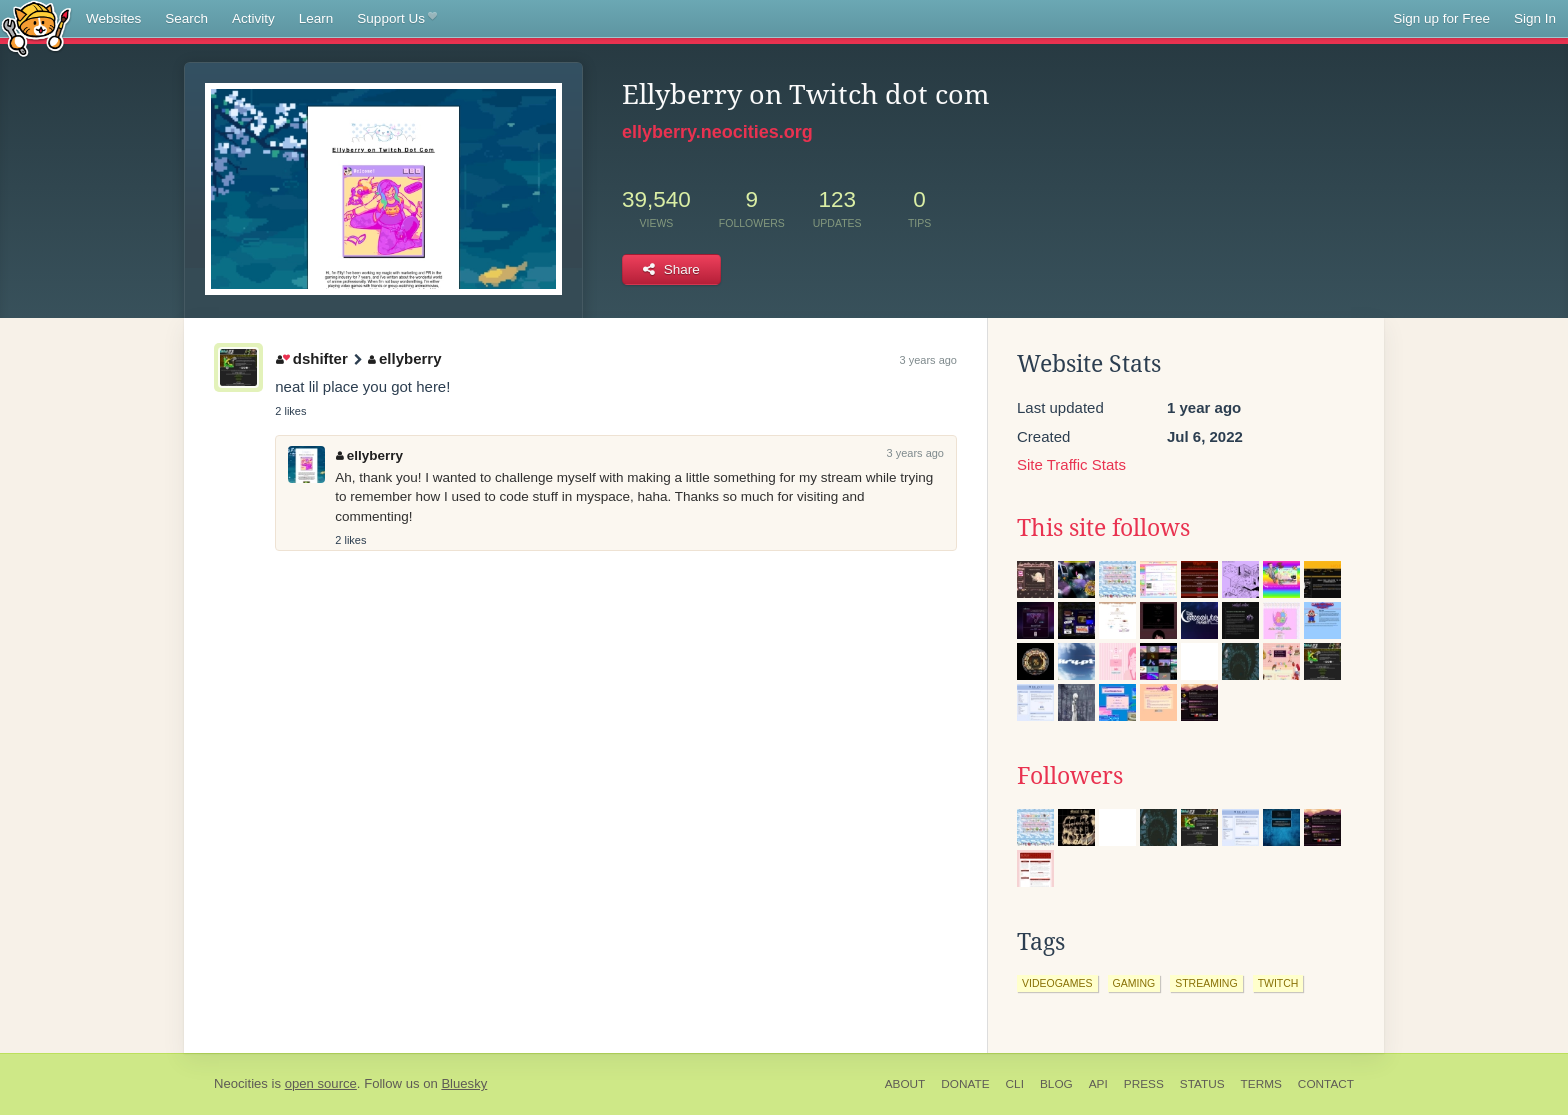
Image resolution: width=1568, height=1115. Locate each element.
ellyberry (404, 358)
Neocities (241, 1083)
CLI (1015, 1084)
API (1098, 1084)
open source (321, 1083)
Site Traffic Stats (1071, 464)
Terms (1261, 1084)
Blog (1056, 1084)
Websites (113, 18)
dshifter (311, 358)
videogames (1057, 983)
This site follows (1103, 528)
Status (1202, 1084)
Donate (965, 1084)
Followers (1070, 776)
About (905, 1084)
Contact (1326, 1084)
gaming (1134, 983)
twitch (1278, 983)
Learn (316, 18)
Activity (253, 18)
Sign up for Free (1441, 18)
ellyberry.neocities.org (717, 132)
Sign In (1535, 18)
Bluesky (464, 1083)
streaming (1206, 983)
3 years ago (928, 360)
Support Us (396, 19)
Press (1144, 1084)
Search (186, 18)
